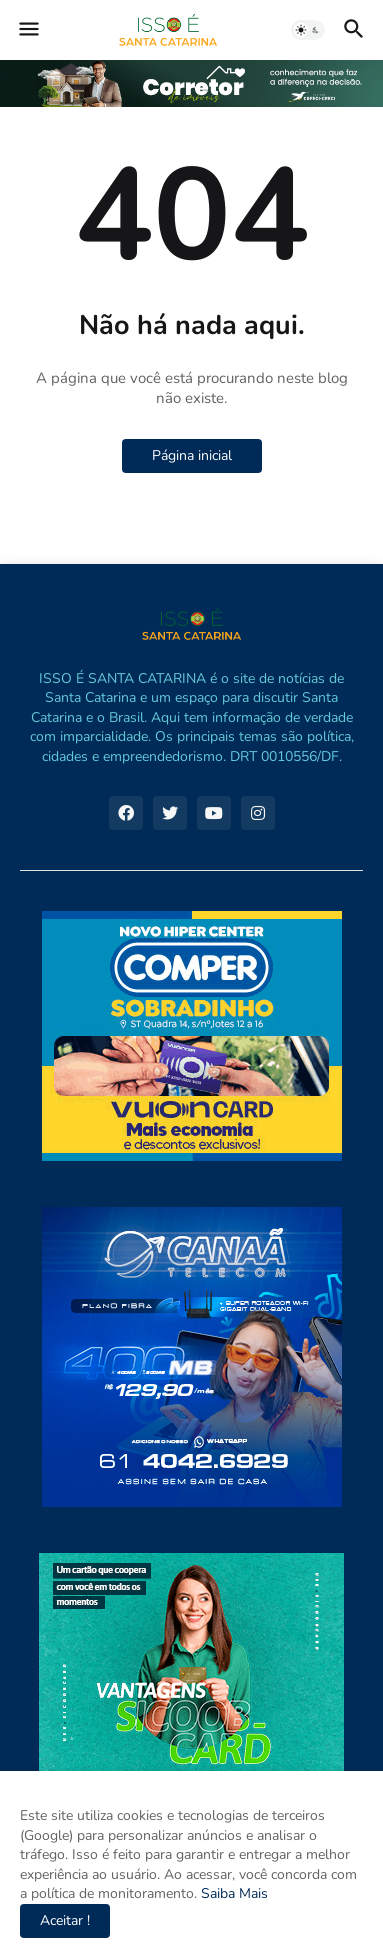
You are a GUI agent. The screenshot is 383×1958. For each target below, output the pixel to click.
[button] (27, 30)
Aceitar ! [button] (65, 1920)
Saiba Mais (232, 1893)
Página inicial (192, 455)
